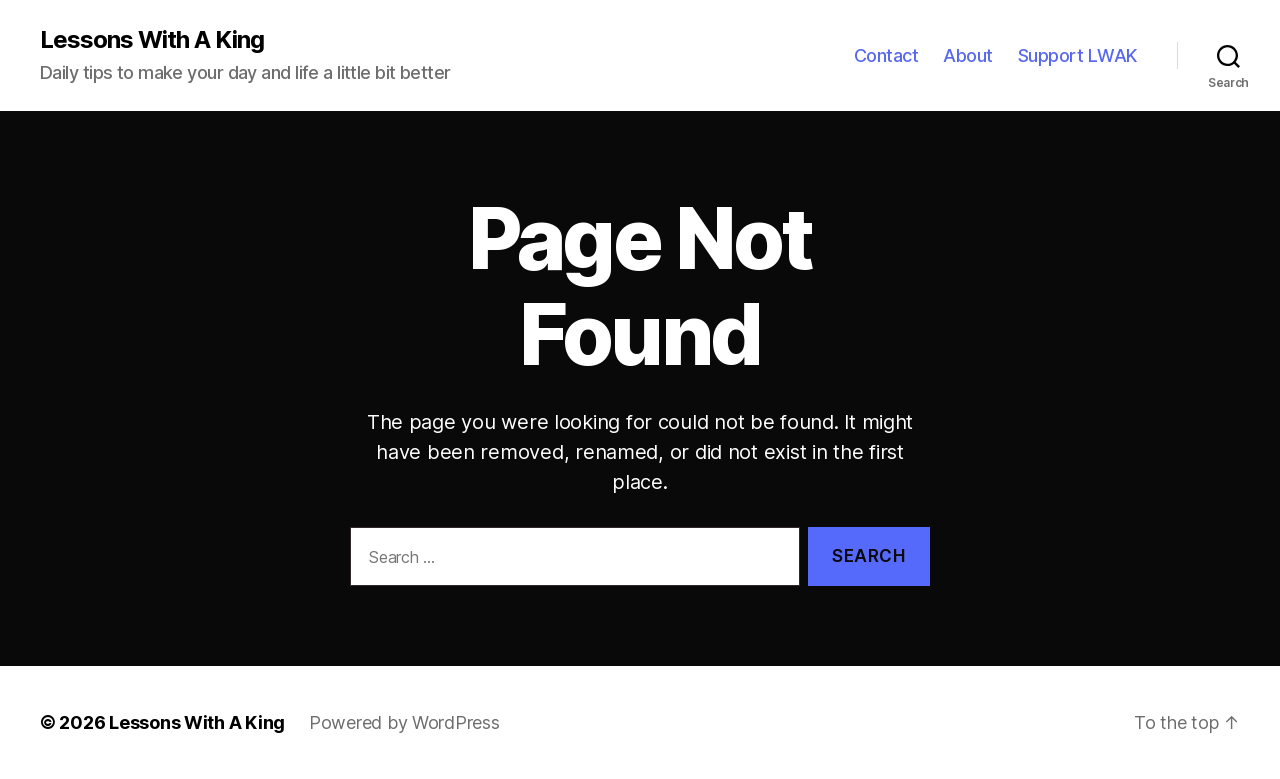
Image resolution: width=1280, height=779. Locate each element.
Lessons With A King (152, 40)
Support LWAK (1077, 55)
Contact (886, 55)
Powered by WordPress (404, 722)
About (968, 55)
